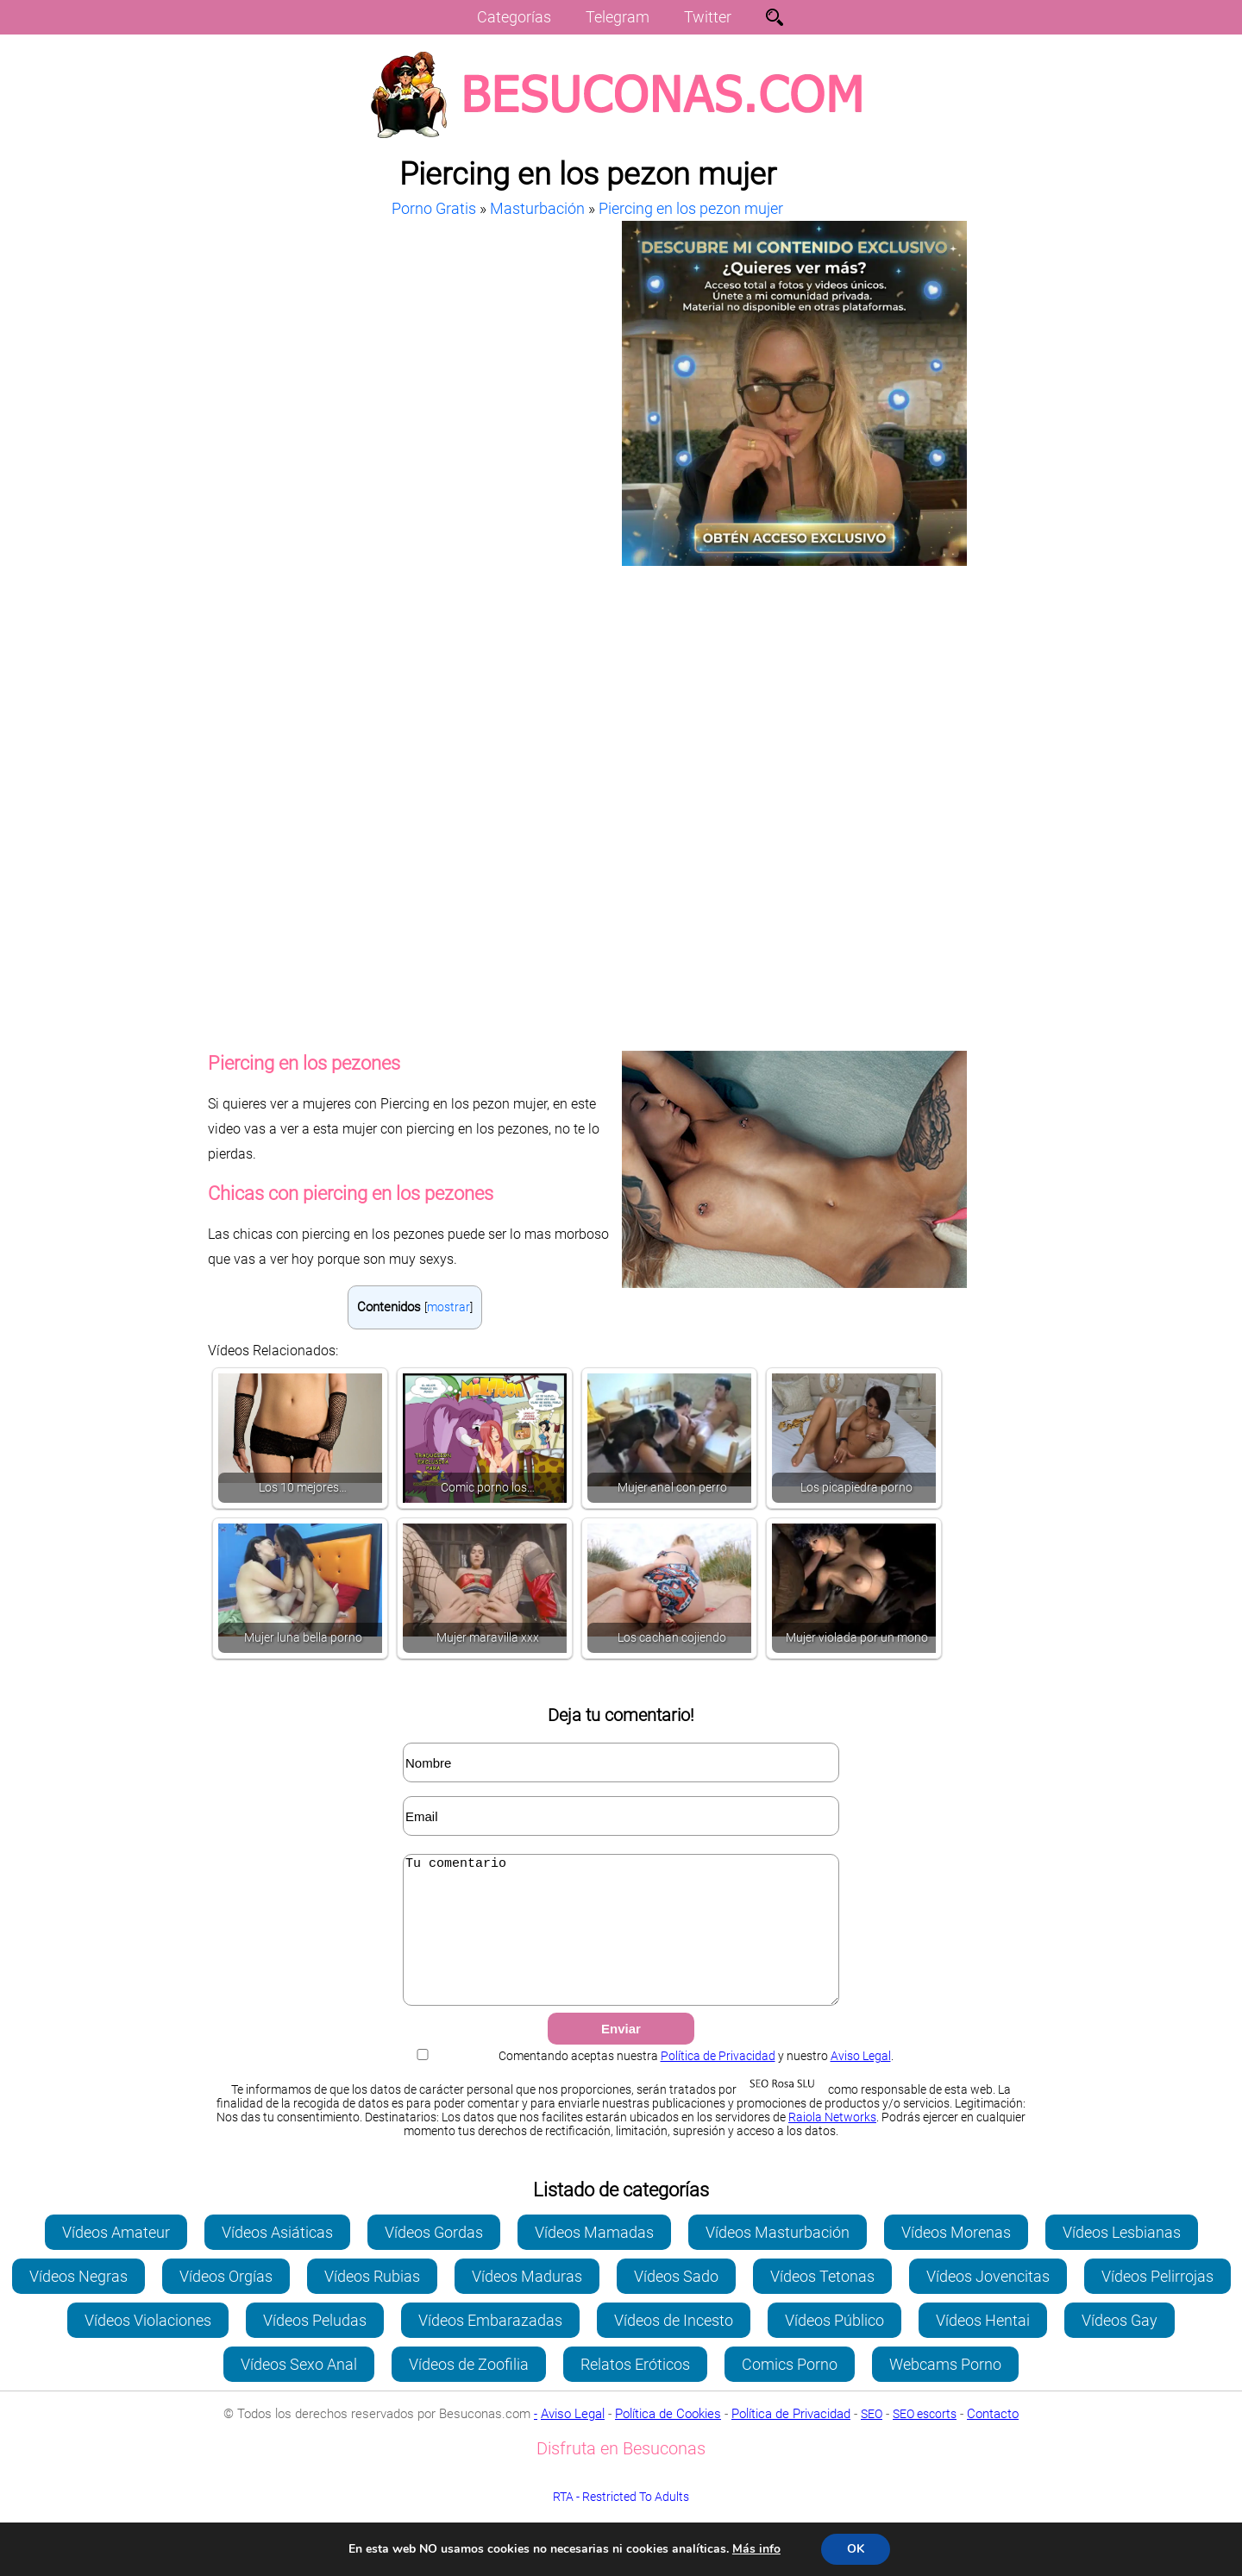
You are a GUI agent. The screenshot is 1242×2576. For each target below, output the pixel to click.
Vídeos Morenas (956, 2258)
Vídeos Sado (676, 2302)
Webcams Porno (945, 2390)
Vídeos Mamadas (594, 2258)
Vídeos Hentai (983, 2346)
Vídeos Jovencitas (988, 2302)
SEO (871, 2440)
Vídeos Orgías (226, 2302)
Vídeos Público (834, 2346)
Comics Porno (789, 2390)
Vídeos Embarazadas (490, 2346)
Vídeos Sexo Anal (299, 2390)
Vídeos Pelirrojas (1157, 2302)
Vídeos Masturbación (778, 2258)
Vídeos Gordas (434, 2258)
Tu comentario (621, 1943)
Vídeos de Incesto (673, 2346)
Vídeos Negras (78, 2302)
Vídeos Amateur (116, 2258)
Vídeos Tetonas (822, 2302)
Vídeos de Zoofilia (469, 2390)
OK (855, 2549)
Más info (756, 2549)
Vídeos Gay (1119, 2346)
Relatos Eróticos (635, 2390)
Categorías (514, 17)
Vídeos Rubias (372, 2302)
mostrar (448, 1307)
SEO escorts (925, 2440)
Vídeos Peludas (315, 2346)
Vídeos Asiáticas (277, 2258)
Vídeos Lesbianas (1122, 2258)
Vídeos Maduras (527, 2302)
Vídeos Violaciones (148, 2346)
